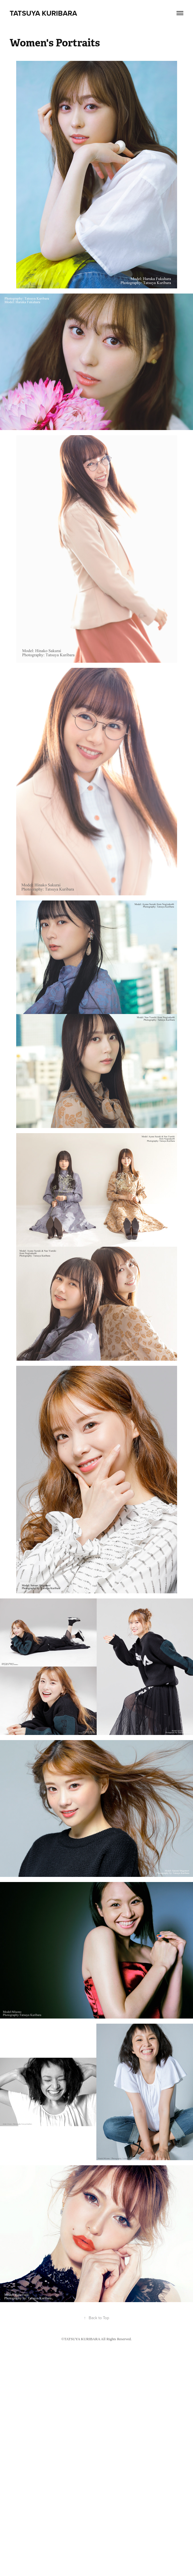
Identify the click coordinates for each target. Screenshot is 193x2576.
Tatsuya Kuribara (44, 13)
